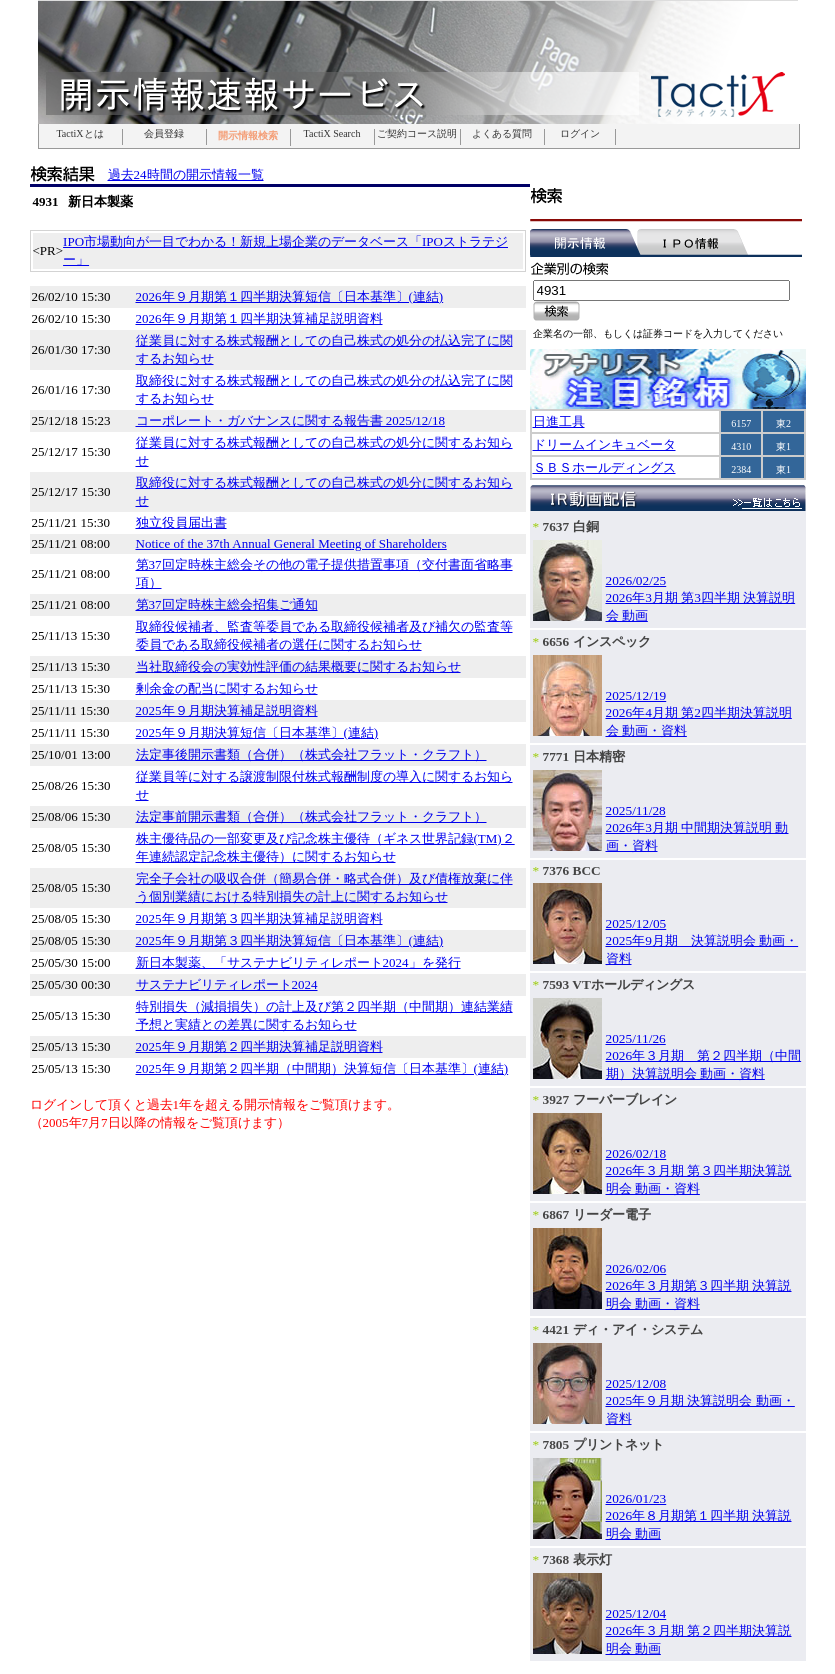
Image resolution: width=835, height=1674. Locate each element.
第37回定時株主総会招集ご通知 (227, 604)
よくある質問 (502, 134)
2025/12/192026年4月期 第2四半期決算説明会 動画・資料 (699, 713)
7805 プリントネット (603, 1444)
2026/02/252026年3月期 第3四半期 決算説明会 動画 (701, 598)
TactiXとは (79, 134)
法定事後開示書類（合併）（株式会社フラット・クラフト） (311, 754)
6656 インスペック (597, 641)
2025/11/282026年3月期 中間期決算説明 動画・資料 (697, 828)
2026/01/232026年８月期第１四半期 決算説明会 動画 (699, 1516)
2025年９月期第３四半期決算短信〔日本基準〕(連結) (290, 940)
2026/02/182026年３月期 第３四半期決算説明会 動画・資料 (699, 1171)
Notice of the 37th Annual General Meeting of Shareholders (291, 543)
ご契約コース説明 (417, 134)
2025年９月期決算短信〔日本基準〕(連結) (257, 732)
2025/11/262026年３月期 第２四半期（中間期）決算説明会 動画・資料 (704, 1056)
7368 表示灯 (577, 1559)
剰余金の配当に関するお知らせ (227, 688)
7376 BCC (572, 870)
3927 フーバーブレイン (610, 1099)
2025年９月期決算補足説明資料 (227, 710)
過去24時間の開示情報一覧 (186, 174)
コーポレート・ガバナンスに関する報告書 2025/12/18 (290, 420)
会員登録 (164, 134)
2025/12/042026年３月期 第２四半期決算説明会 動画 (699, 1631)
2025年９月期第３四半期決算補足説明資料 (259, 918)
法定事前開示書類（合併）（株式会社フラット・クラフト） (311, 816)
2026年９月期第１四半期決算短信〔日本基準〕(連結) (290, 296)
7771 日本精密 (584, 756)
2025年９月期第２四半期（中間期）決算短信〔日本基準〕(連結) (322, 1068)
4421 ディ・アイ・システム (623, 1329)
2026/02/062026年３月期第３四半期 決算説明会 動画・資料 (699, 1286)
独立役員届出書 (181, 522)
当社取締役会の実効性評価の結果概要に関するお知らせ (298, 666)
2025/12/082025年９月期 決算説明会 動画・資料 (700, 1401)
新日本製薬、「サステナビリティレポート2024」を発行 (298, 962)
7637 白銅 (571, 526)
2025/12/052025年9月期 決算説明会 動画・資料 (702, 941)
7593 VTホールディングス (619, 984)
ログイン (580, 134)
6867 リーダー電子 (597, 1214)
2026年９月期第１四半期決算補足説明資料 (259, 318)
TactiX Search (332, 134)
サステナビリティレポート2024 (227, 984)
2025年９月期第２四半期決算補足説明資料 (259, 1046)
